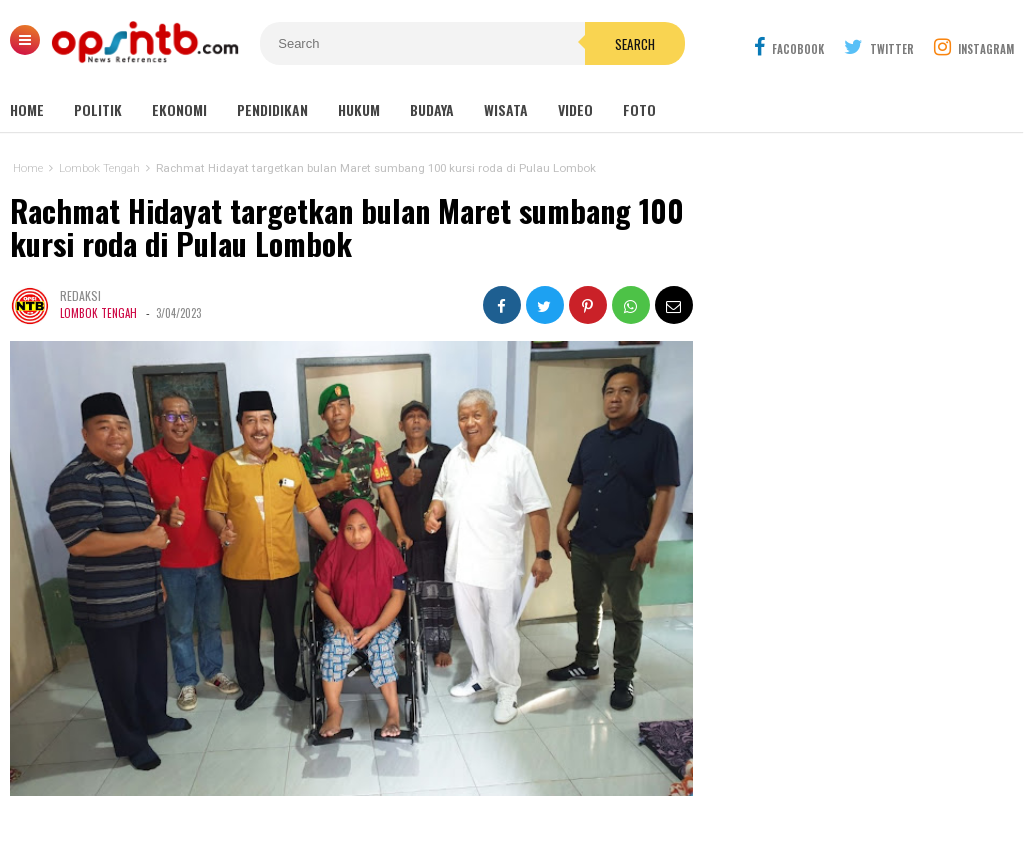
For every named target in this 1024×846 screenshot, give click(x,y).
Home (27, 109)
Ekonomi (179, 109)
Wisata (506, 109)
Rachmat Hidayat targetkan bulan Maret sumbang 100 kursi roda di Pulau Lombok (347, 227)
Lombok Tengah (98, 313)
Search (635, 44)
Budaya (432, 109)
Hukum (359, 109)
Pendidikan (272, 109)
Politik (98, 109)
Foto (639, 109)
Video (575, 109)
